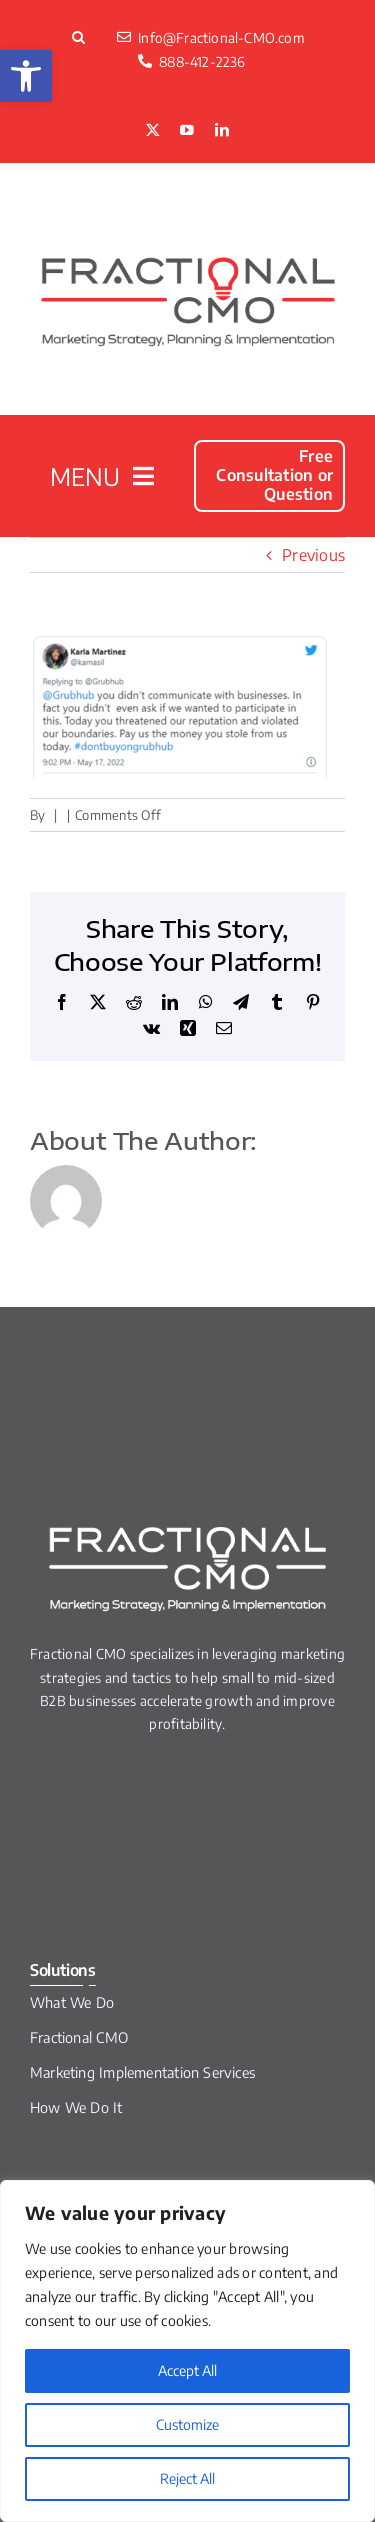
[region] (187, 2351)
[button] (26, 76)
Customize (187, 2424)
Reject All (187, 2478)
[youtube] (187, 131)
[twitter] (153, 131)
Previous (313, 555)
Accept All (187, 2370)
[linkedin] (222, 131)
